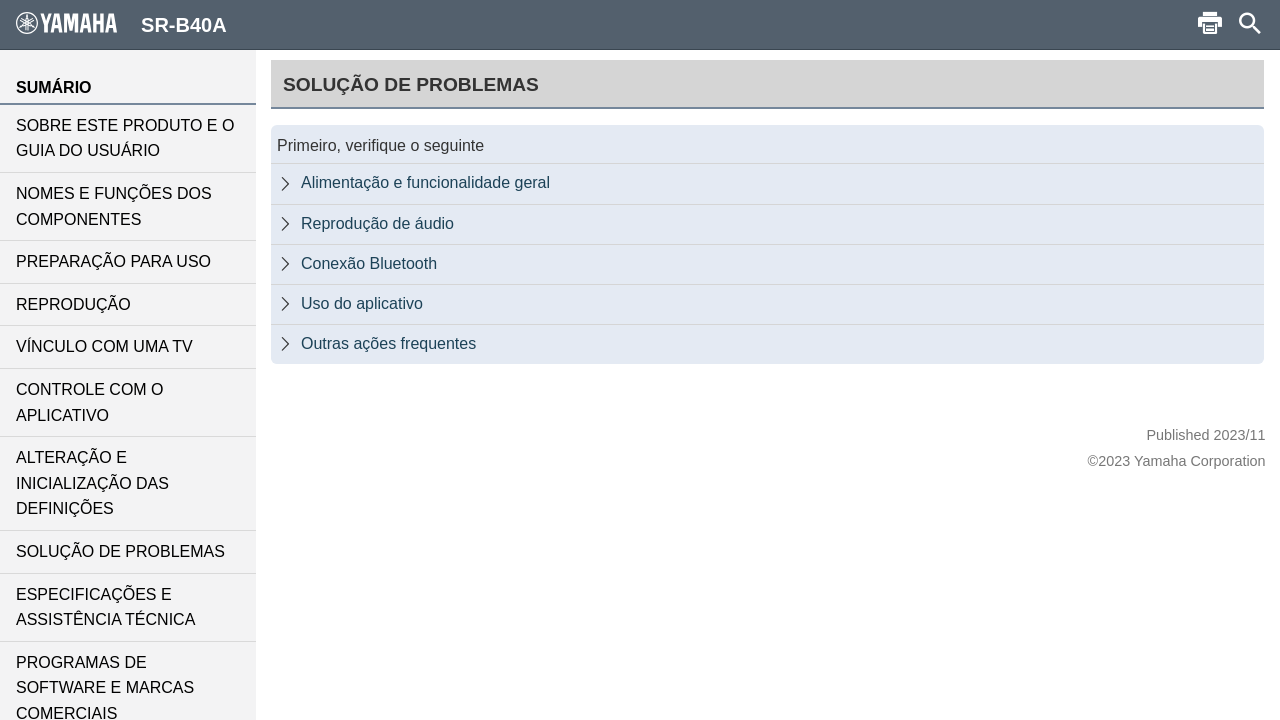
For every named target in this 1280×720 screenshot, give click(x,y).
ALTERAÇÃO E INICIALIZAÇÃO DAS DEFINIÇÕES (92, 483)
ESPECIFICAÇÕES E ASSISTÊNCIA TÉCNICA (105, 607)
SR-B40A (121, 24)
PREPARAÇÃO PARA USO (113, 261)
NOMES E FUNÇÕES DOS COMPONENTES (114, 206)
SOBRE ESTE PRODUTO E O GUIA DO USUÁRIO (125, 138)
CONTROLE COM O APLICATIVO (90, 402)
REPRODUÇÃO (73, 304)
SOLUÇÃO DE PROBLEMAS (120, 551)
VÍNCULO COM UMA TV (104, 346)
